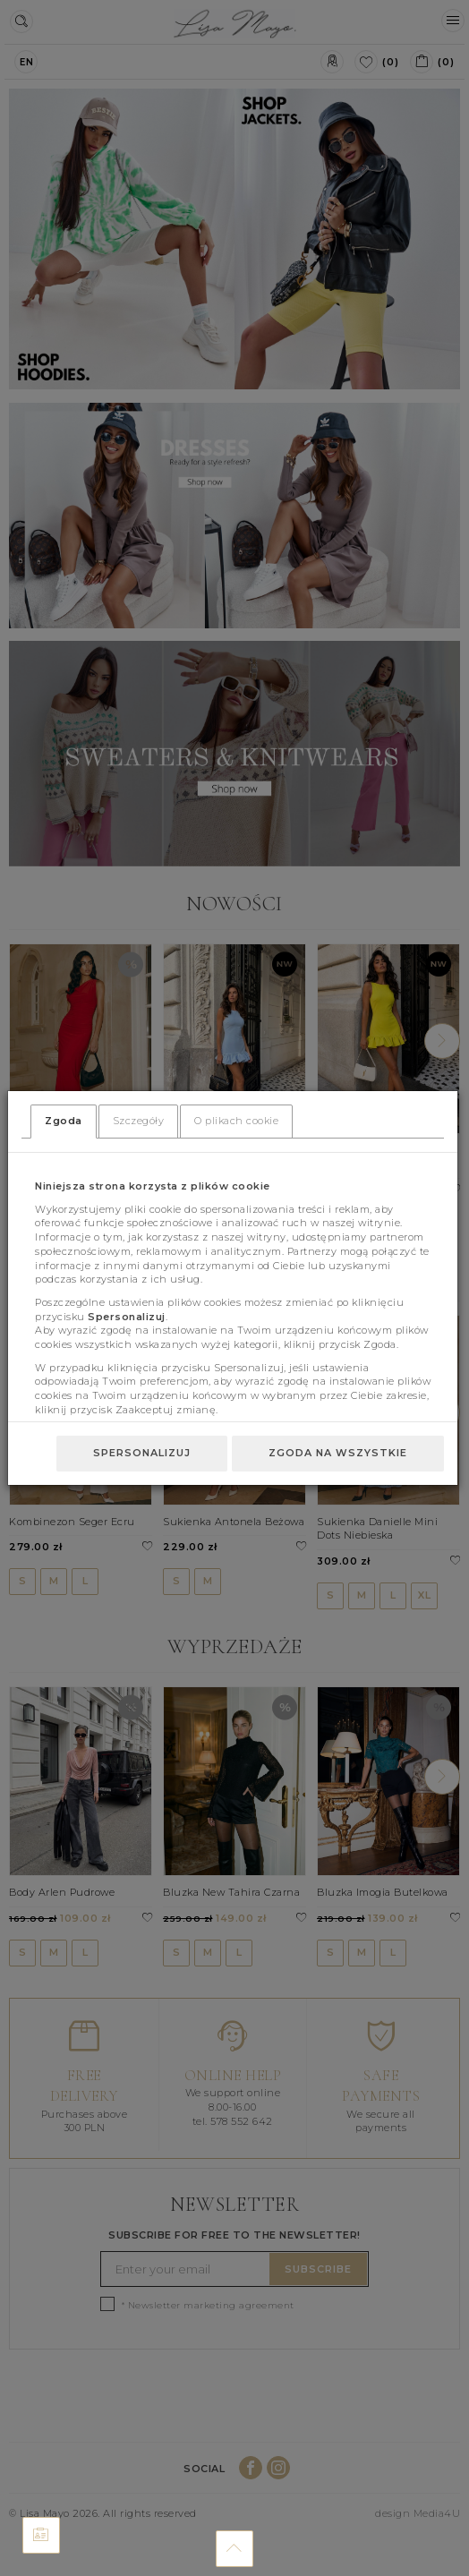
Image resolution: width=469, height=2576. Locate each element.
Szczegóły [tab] (139, 1120)
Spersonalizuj (142, 1452)
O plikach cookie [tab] (236, 1120)
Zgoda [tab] (63, 1120)
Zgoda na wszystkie (338, 1452)
